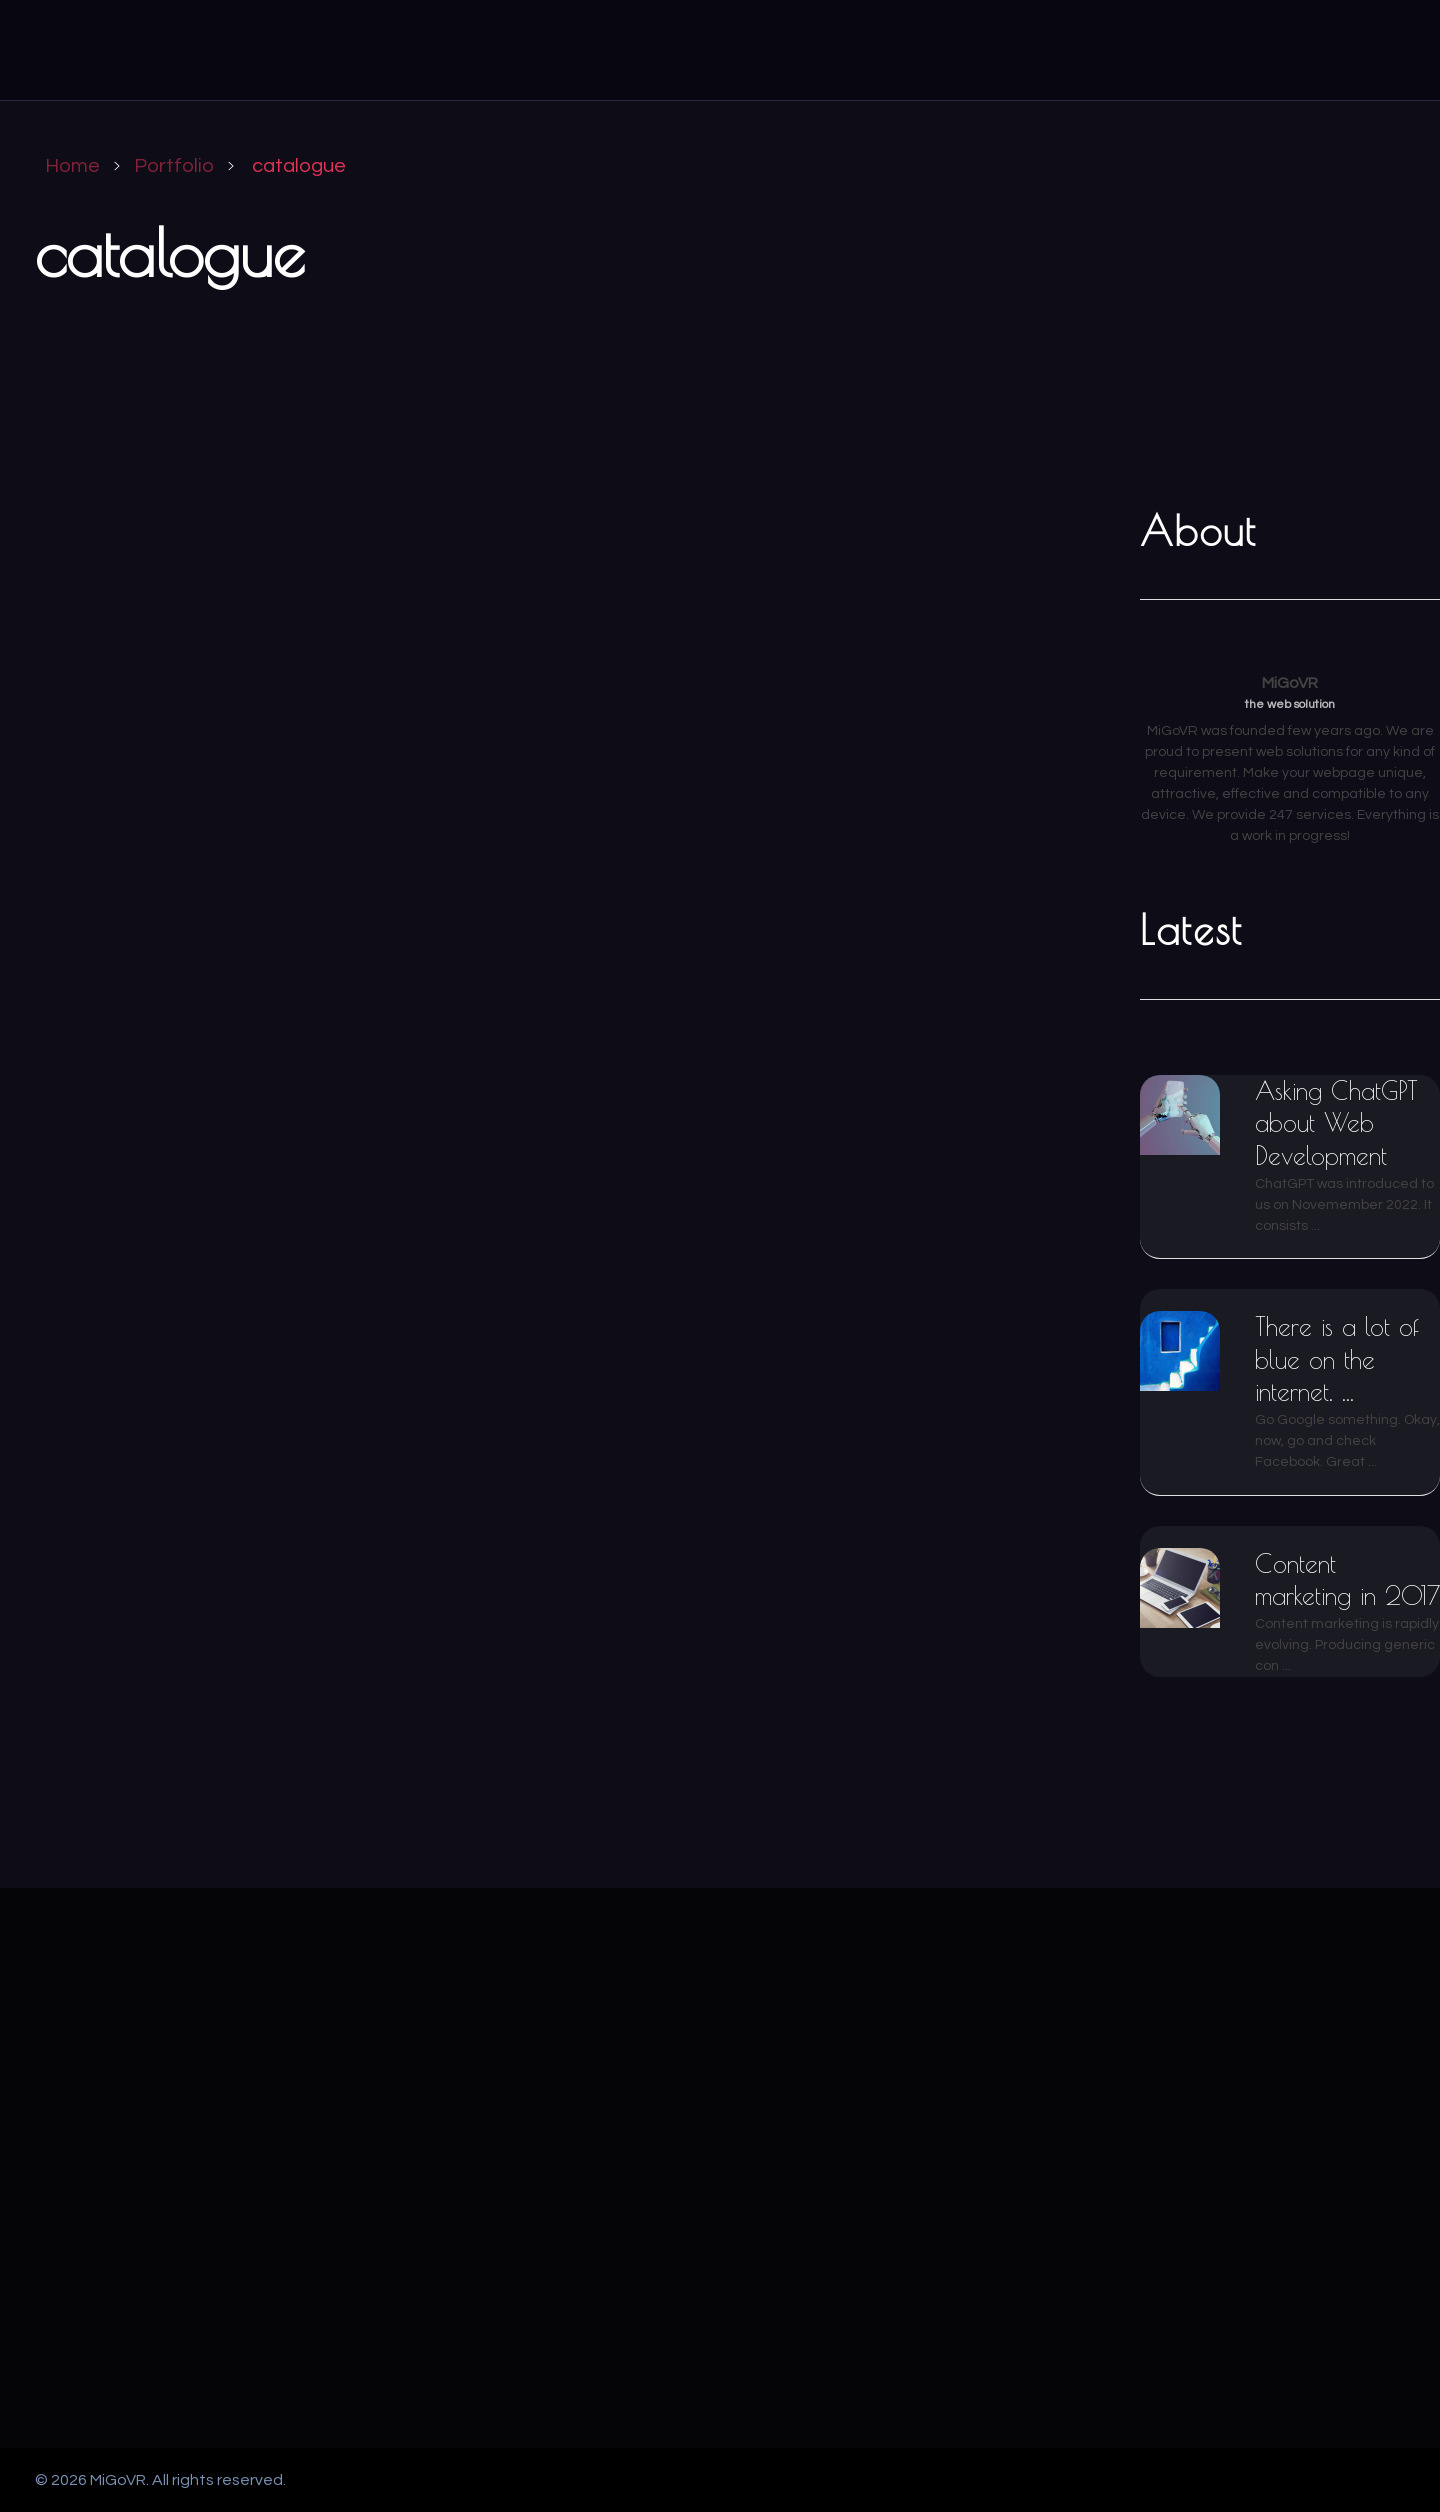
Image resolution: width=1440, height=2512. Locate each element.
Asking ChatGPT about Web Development (1336, 1123)
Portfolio (174, 166)
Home (72, 166)
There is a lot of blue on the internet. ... (1337, 1359)
